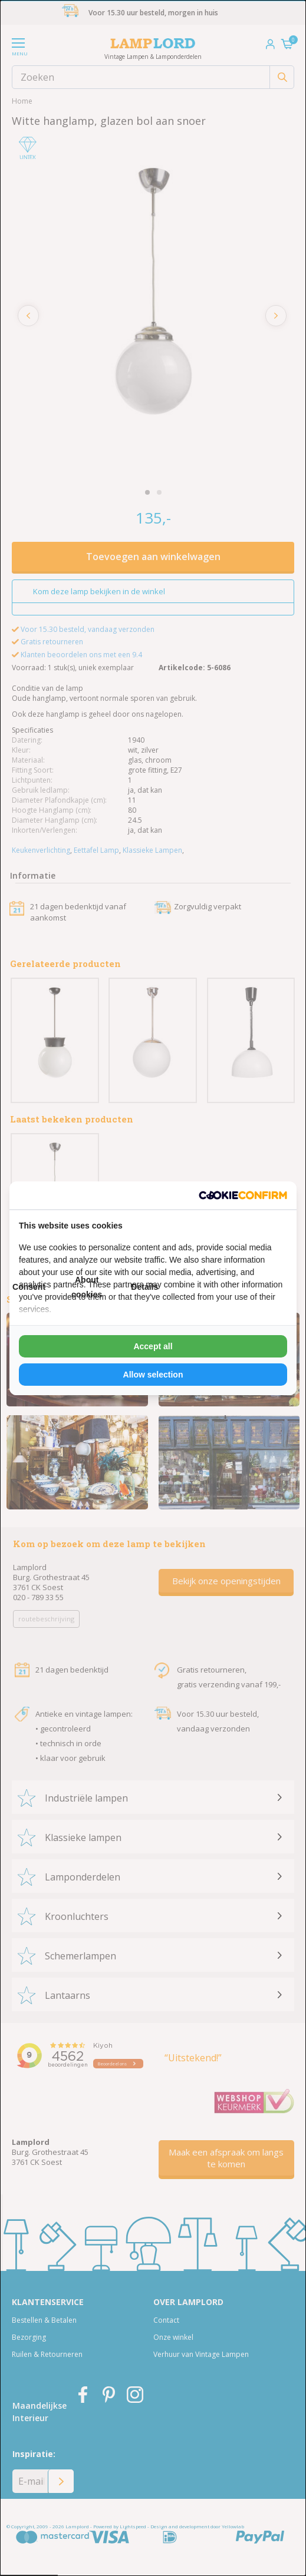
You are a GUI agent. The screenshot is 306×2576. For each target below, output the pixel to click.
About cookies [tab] (86, 1287)
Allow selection (153, 1374)
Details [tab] (144, 1287)
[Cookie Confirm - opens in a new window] (243, 1195)
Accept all (152, 1346)
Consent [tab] (28, 1287)
